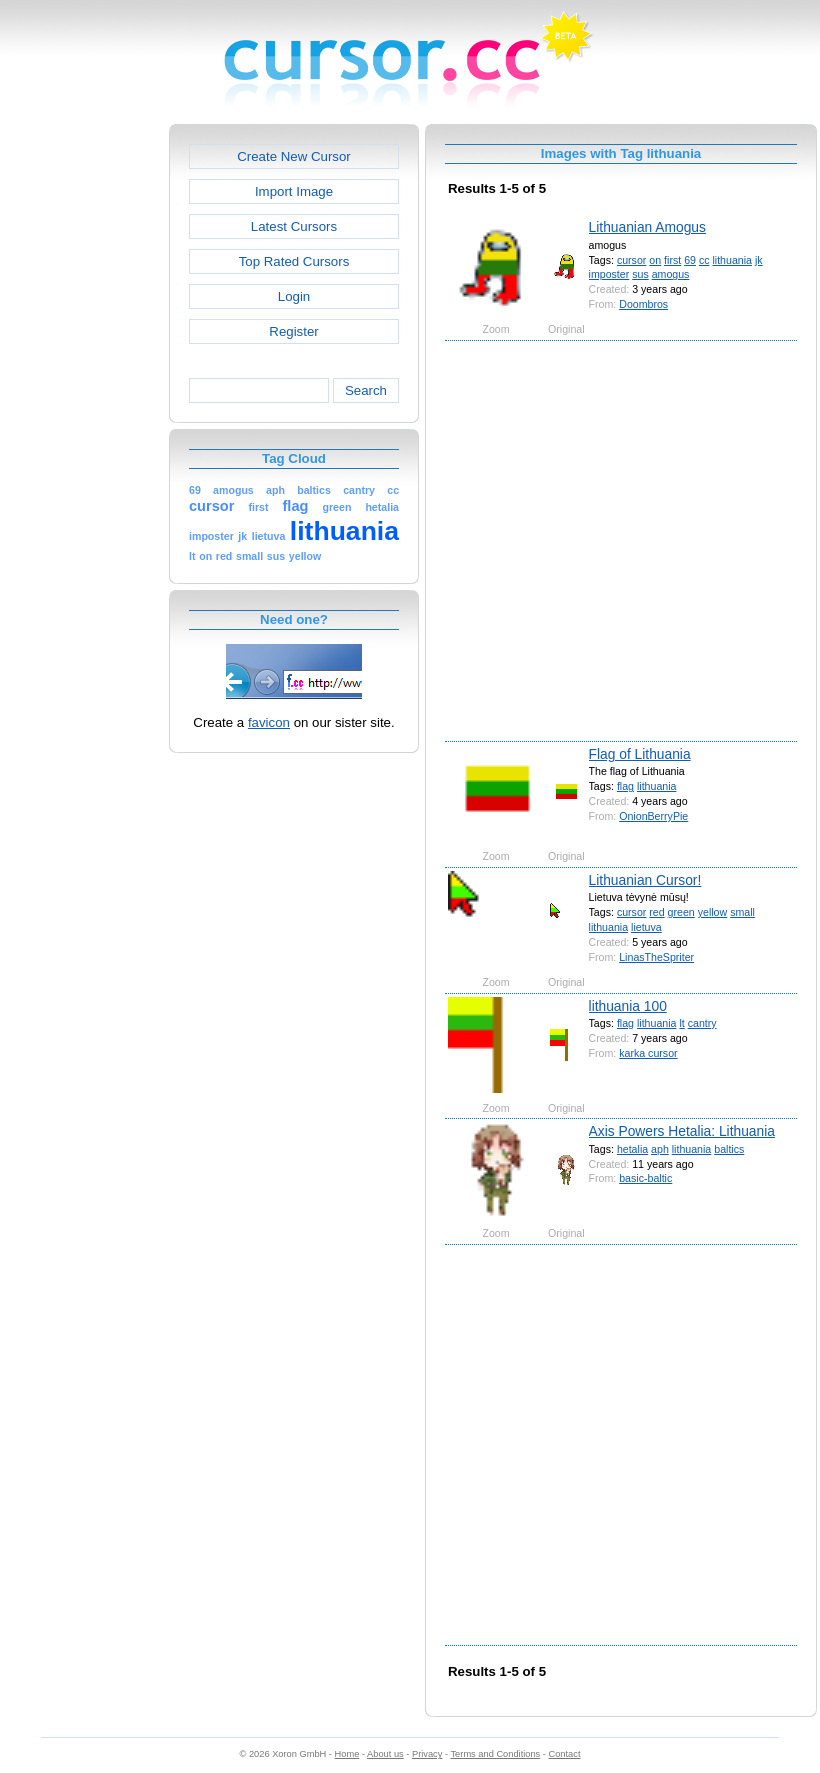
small (742, 912)
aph (660, 1149)
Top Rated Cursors (294, 261)
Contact (565, 1754)
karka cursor (648, 1053)
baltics (729, 1149)
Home (347, 1754)
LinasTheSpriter (656, 957)
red (656, 912)
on (655, 260)
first (672, 260)
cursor (631, 260)
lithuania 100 (628, 1006)
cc (704, 260)
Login (294, 296)
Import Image (294, 191)
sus (640, 274)
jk (759, 260)
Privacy (427, 1754)
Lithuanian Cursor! (645, 880)
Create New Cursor (294, 156)
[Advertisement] (197, 539)
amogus (671, 274)
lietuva (646, 927)
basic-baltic (645, 1178)
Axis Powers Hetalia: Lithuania (682, 1131)
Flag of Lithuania (640, 754)
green (681, 912)
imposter (609, 274)
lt (681, 1023)
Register (293, 331)
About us (385, 1754)
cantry (702, 1023)
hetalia (632, 1149)
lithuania (732, 260)
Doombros (643, 304)
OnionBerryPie (653, 816)
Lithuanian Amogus (647, 227)
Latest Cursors (294, 226)
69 (690, 260)
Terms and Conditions (495, 1754)
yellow (712, 912)
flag (625, 786)
